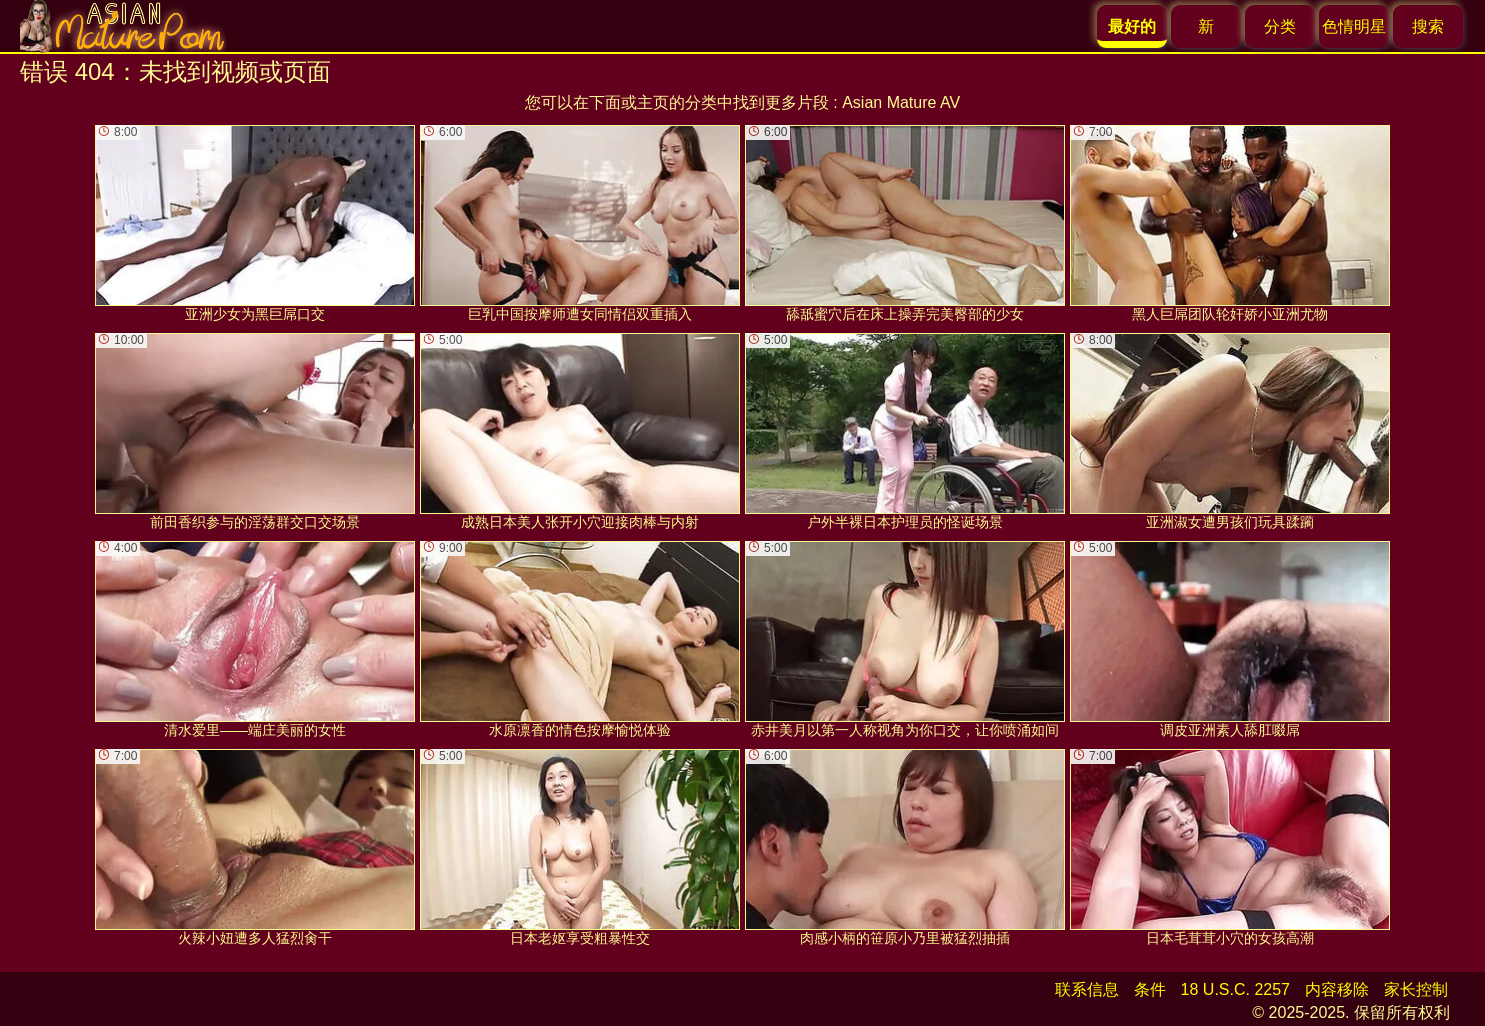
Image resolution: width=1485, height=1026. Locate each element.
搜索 (1428, 26)
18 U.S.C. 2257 (1235, 989)
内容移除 (1337, 989)
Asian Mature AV (901, 102)
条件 (1150, 989)
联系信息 (1087, 989)
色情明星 (1354, 26)
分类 (1280, 26)
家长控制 (1416, 989)
